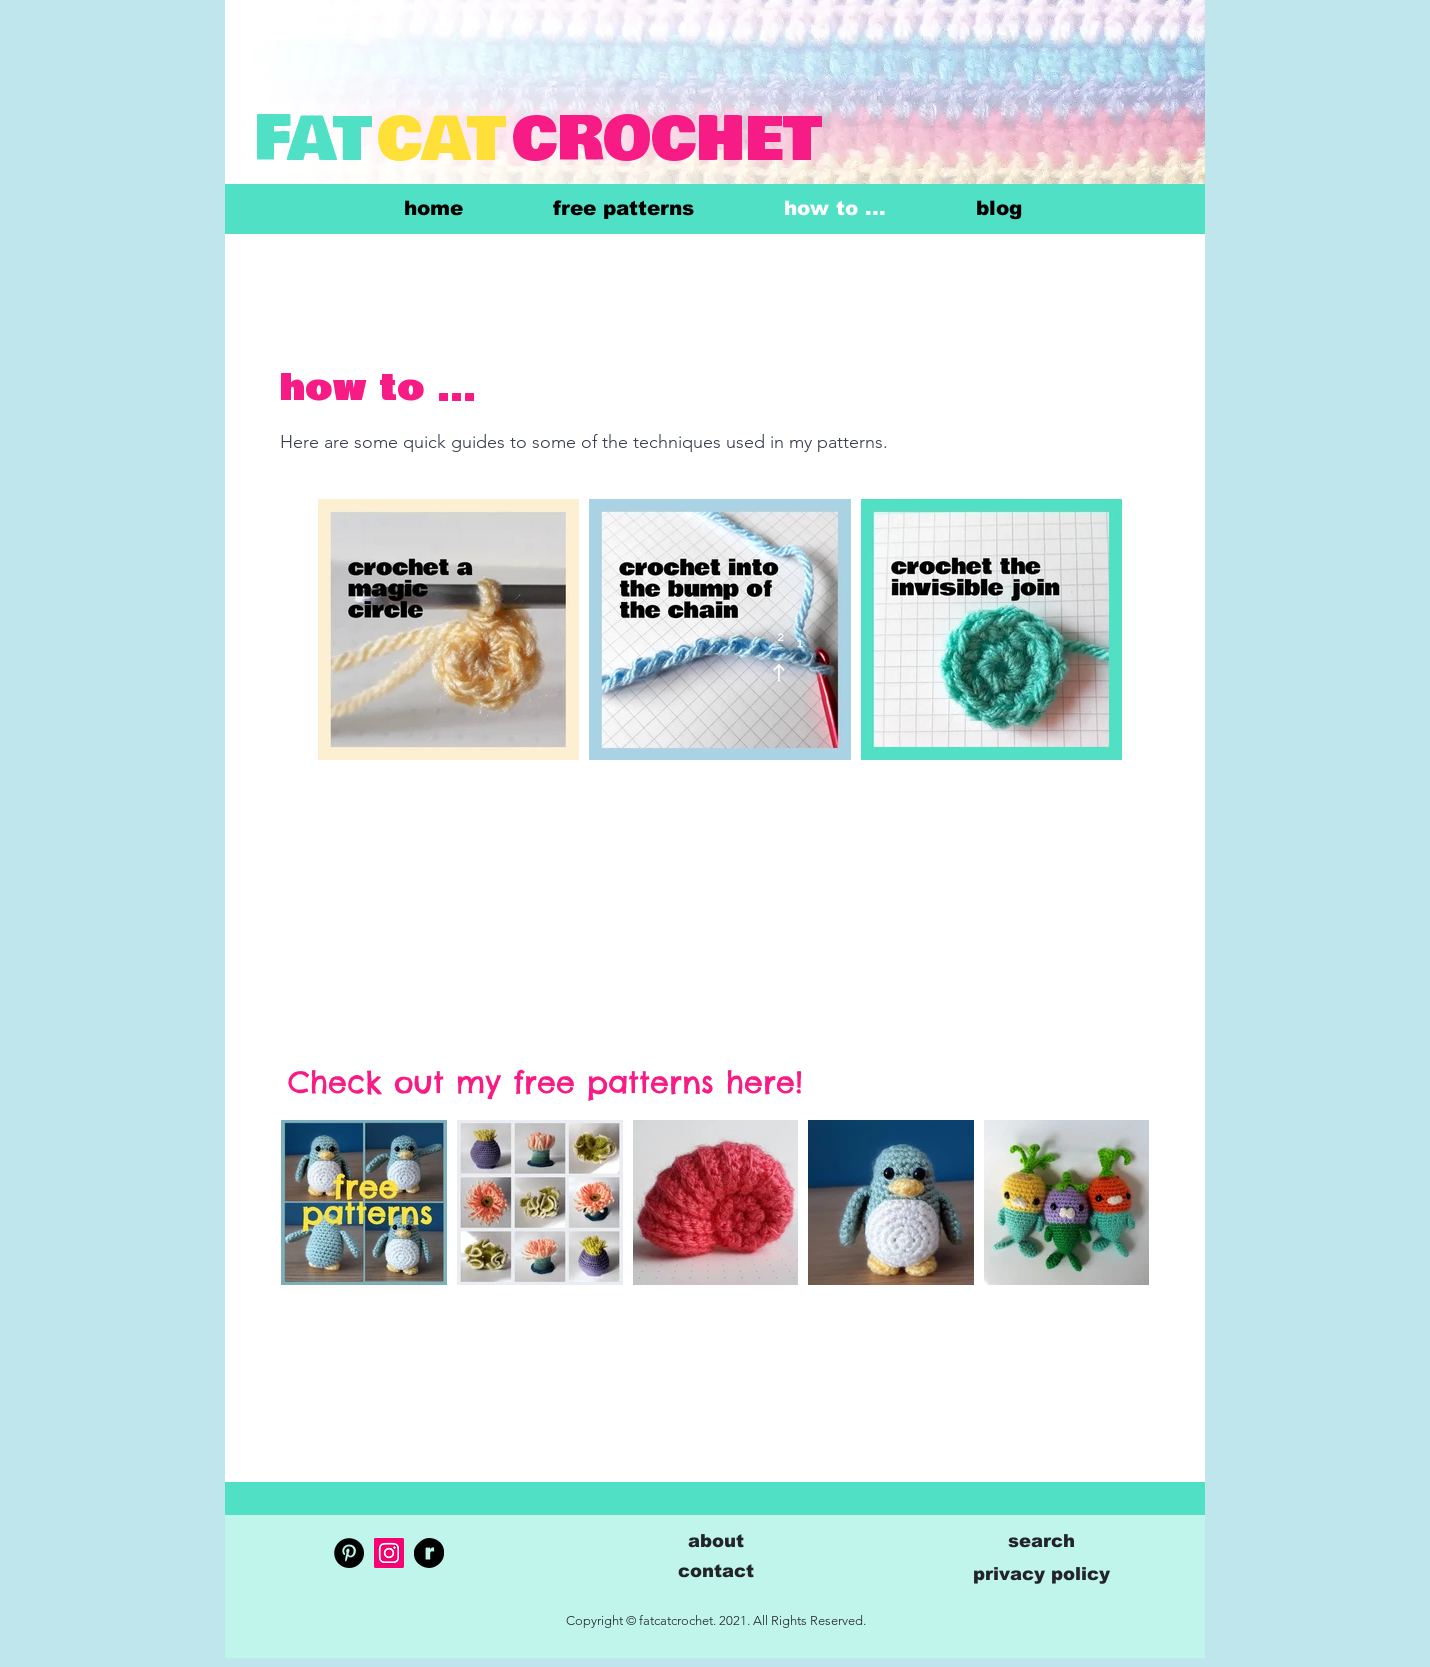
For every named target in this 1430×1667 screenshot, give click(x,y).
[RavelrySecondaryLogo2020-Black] (429, 1553)
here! (764, 1082)
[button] (716, 1570)
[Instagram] (389, 1553)
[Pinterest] (349, 1553)
